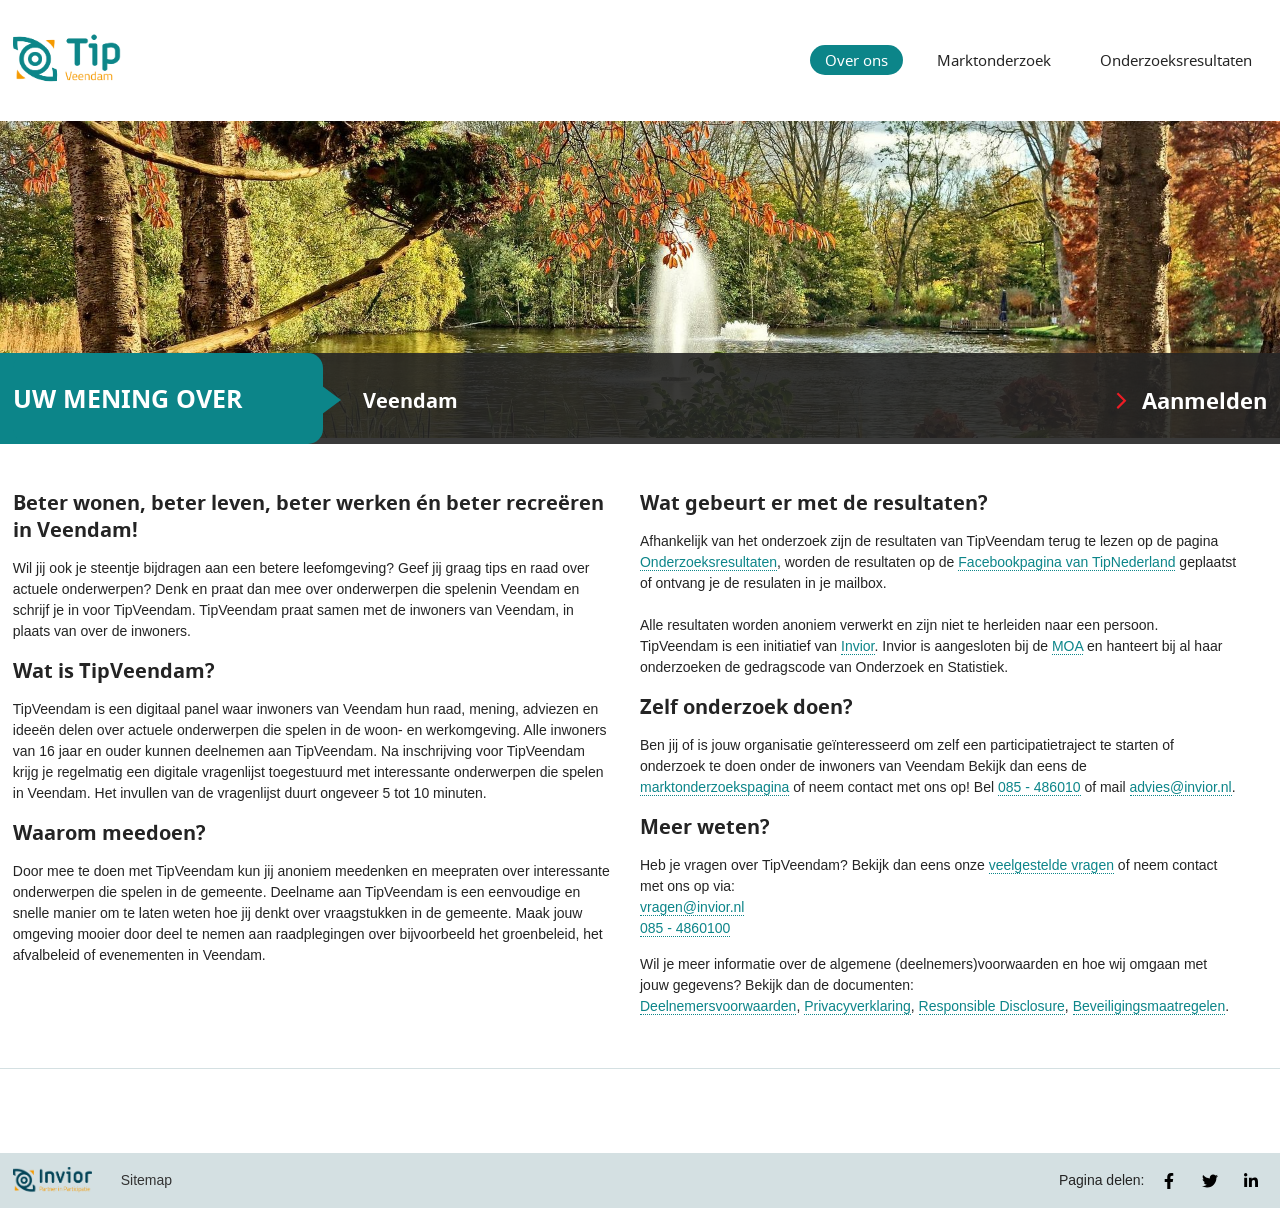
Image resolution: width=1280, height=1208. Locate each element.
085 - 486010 (1039, 787)
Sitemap (146, 1180)
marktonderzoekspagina (714, 787)
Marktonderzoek (994, 60)
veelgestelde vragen (1051, 865)
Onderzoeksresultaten (1176, 60)
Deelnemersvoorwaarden (718, 1006)
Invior (857, 646)
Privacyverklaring (857, 1006)
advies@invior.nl (1181, 787)
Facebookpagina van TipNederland (1066, 562)
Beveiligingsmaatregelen (1149, 1006)
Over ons (856, 60)
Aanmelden (1204, 400)
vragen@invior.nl (692, 907)
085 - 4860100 (685, 928)
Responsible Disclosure (992, 1006)
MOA (1067, 646)
